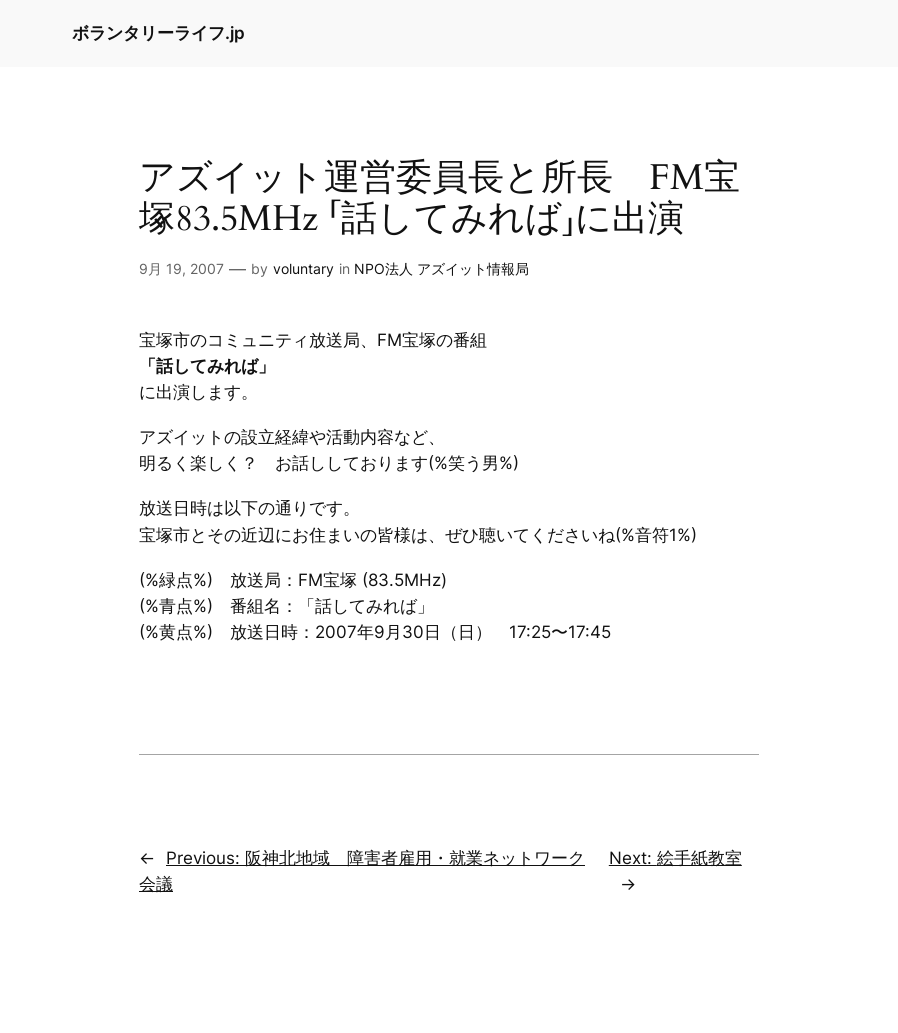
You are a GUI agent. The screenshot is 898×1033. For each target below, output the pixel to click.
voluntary (303, 268)
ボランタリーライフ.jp (158, 32)
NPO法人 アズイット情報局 (441, 268)
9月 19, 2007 (181, 268)
